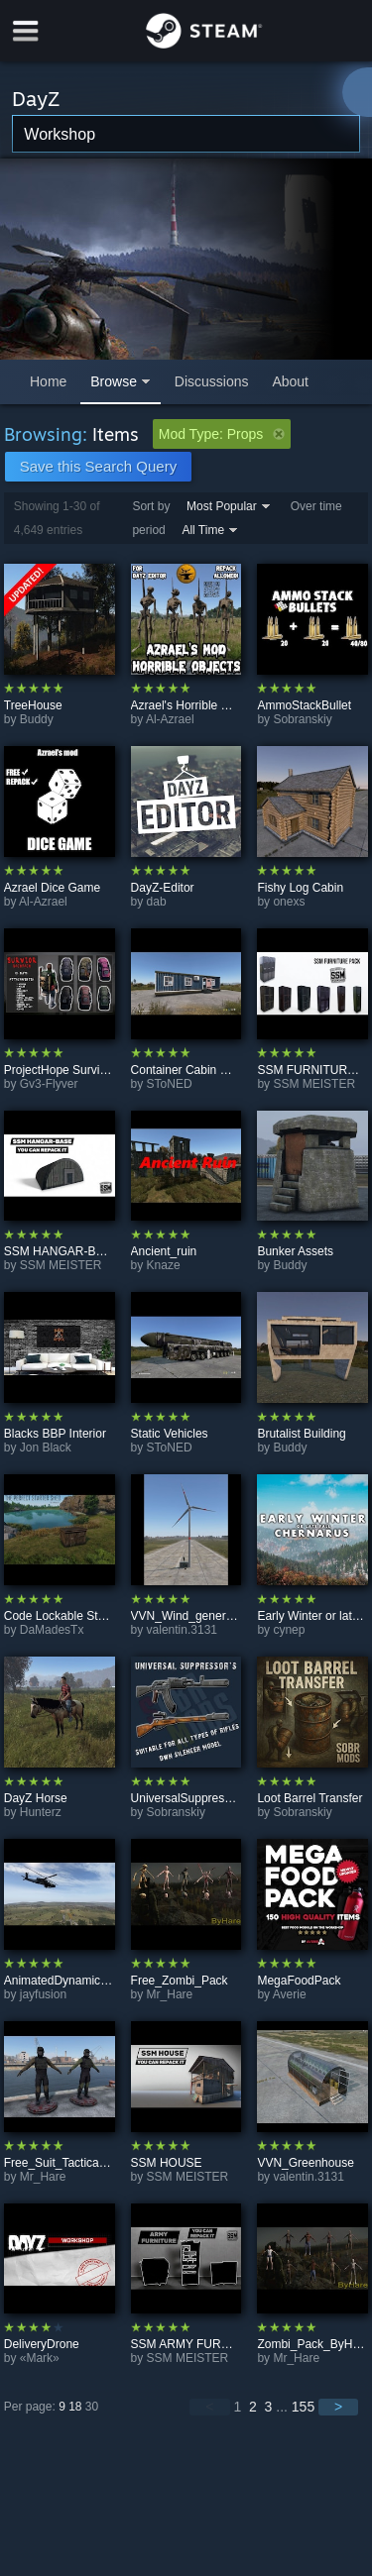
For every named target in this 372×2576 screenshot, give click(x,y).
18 (74, 2407)
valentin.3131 (182, 1630)
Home (48, 381)
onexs (289, 902)
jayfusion (43, 1994)
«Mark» (40, 2358)
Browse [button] (113, 381)
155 (303, 2407)
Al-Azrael (170, 719)
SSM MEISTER (314, 1084)
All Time (203, 530)
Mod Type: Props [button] (222, 434)
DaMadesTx (52, 1630)
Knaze (164, 1265)
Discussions (212, 381)
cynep (289, 1630)
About (290, 381)
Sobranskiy (302, 719)
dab (157, 902)
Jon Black (45, 1447)
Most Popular (221, 506)
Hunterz (41, 1812)
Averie (290, 1994)
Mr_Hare (170, 1994)
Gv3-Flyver (49, 1084)
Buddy (37, 719)
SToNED (169, 1084)
